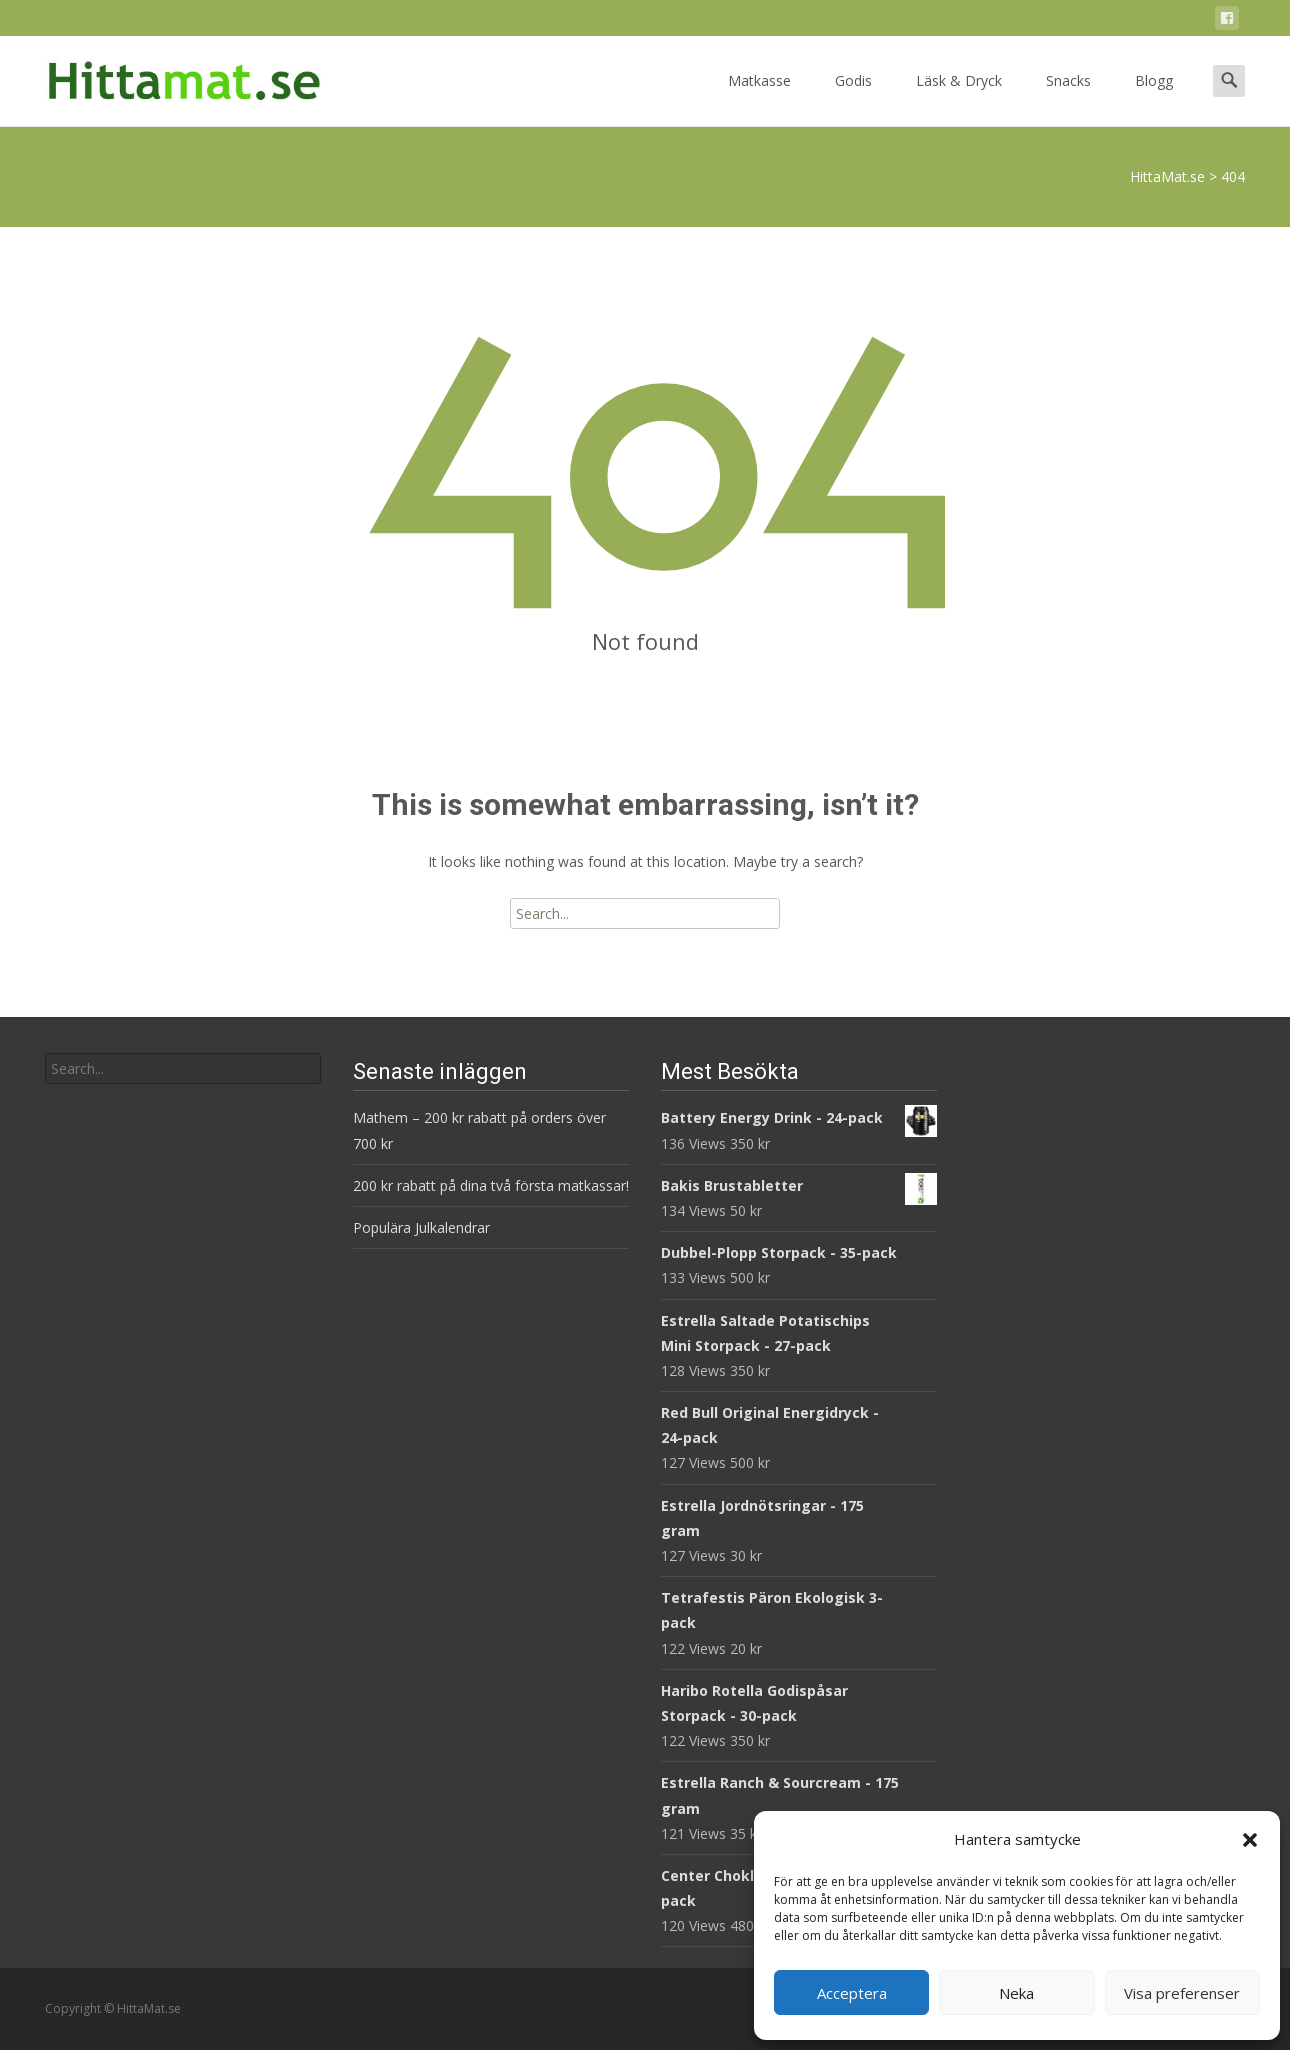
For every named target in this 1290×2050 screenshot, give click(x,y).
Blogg (1154, 98)
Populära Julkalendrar (421, 1227)
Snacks (1068, 98)
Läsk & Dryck (959, 98)
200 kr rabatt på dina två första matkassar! (491, 1185)
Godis (853, 98)
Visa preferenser (1182, 1993)
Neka (1016, 1993)
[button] (1250, 1840)
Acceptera (852, 1993)
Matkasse (759, 98)
